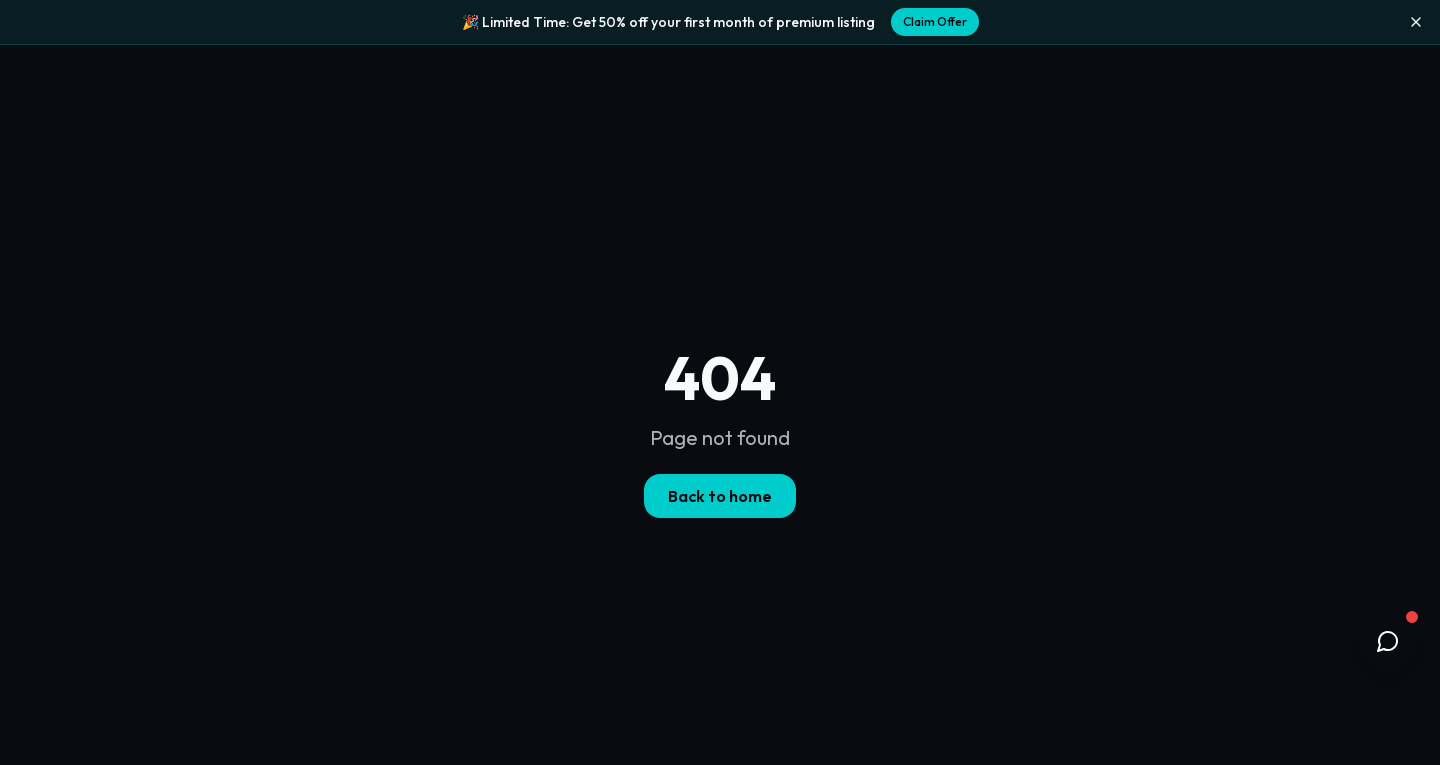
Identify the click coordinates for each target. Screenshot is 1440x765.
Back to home (720, 496)
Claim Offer (935, 21)
